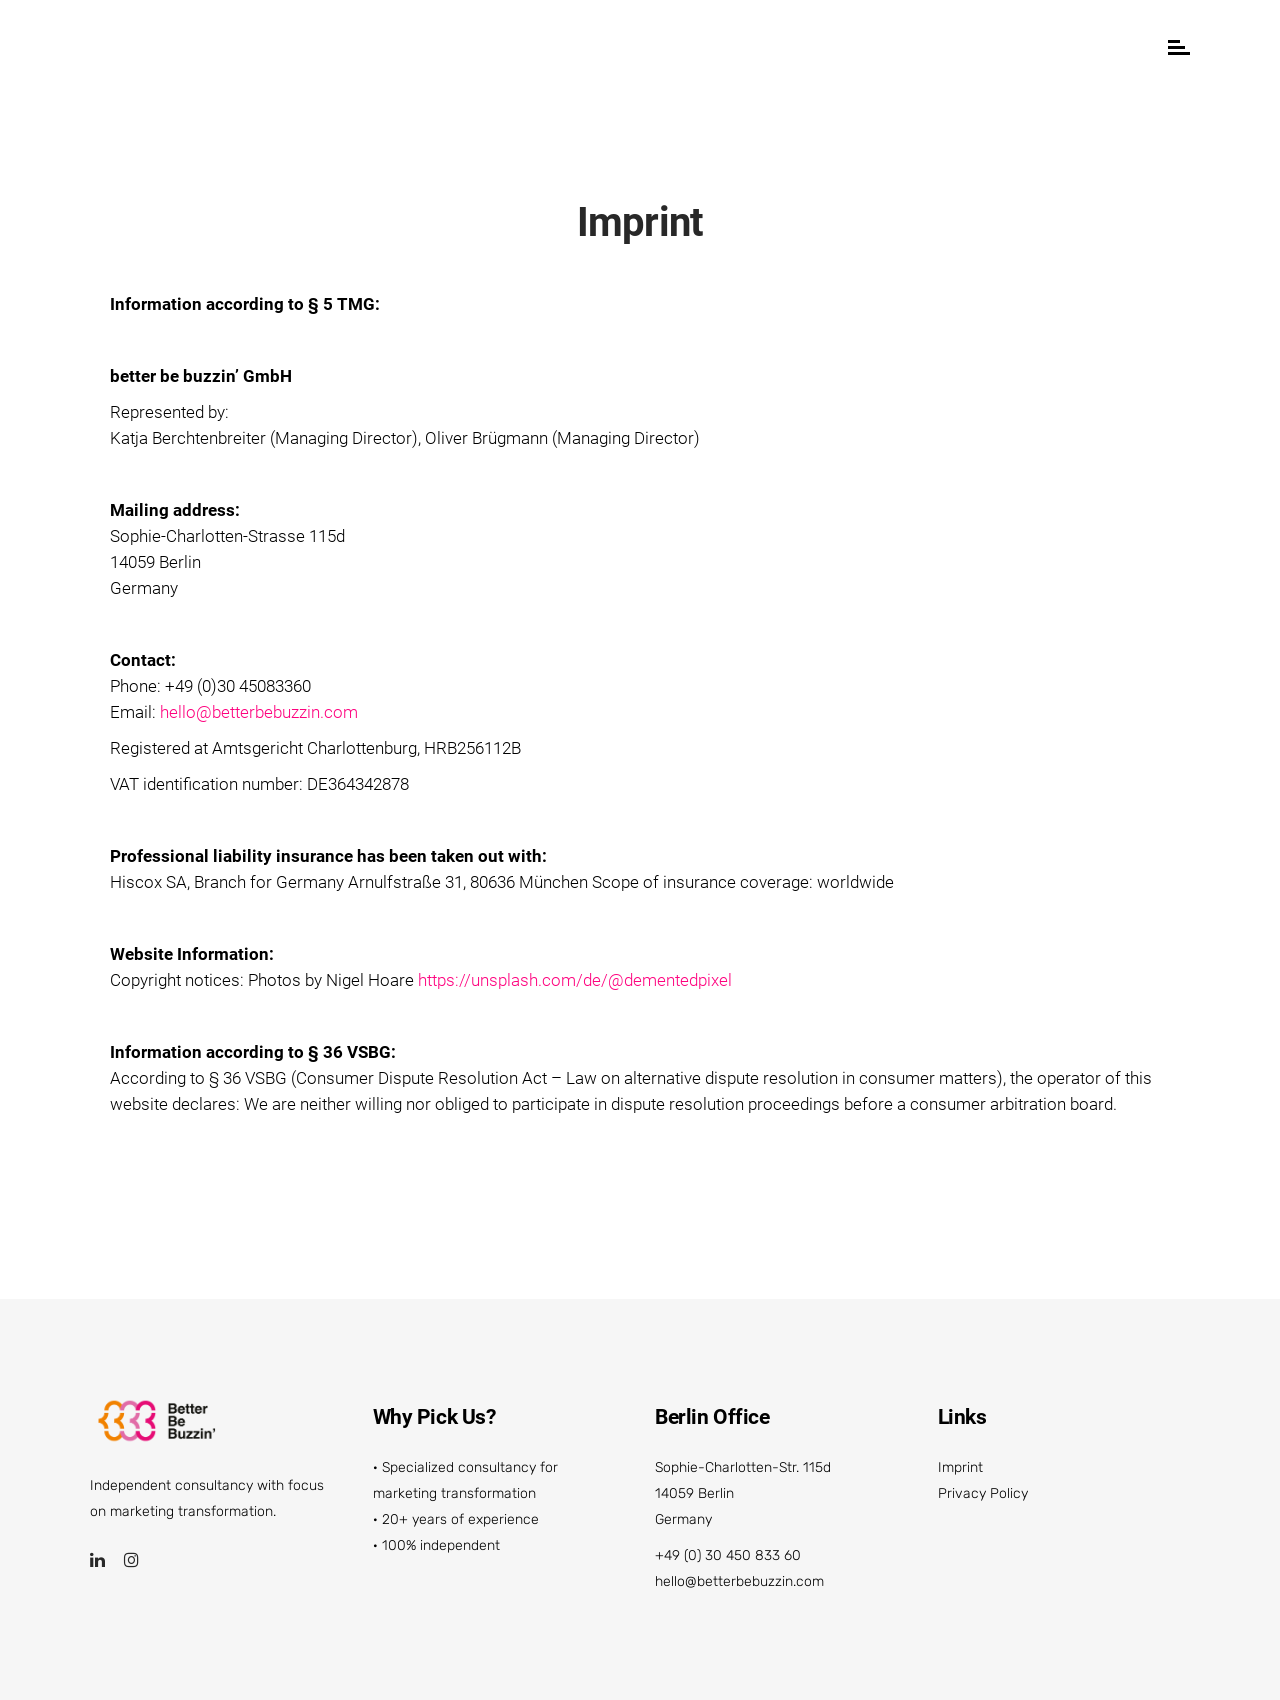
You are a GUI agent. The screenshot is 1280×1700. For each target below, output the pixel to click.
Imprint (960, 1467)
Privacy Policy (983, 1493)
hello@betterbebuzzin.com (259, 712)
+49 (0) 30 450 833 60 (728, 1555)
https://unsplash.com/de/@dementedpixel (575, 980)
